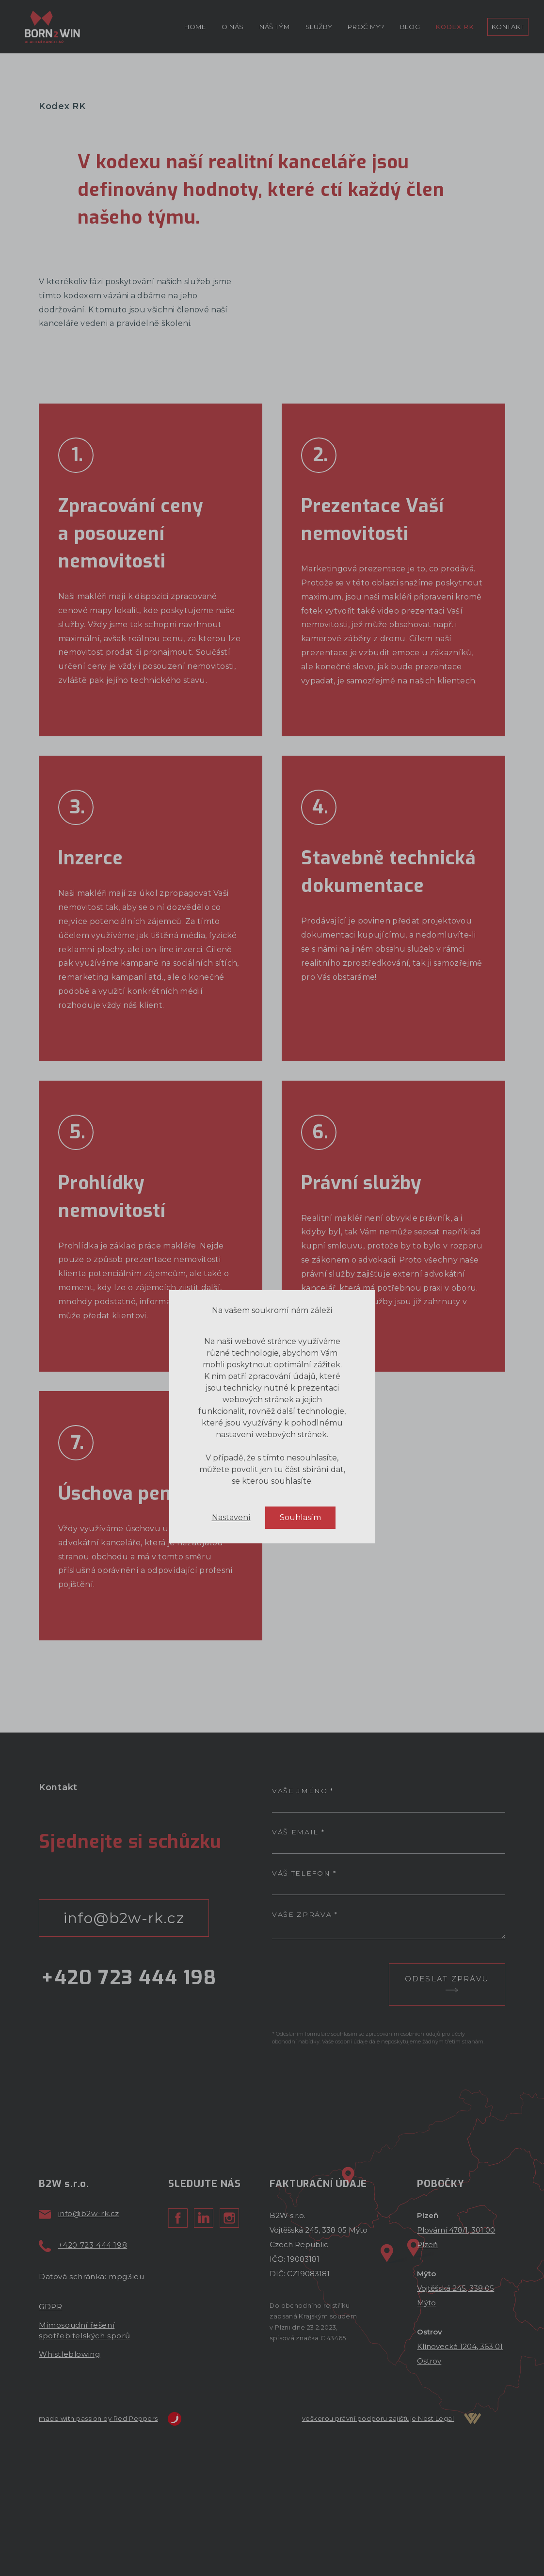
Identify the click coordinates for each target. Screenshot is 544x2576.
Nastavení (231, 2035)
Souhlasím (300, 2035)
